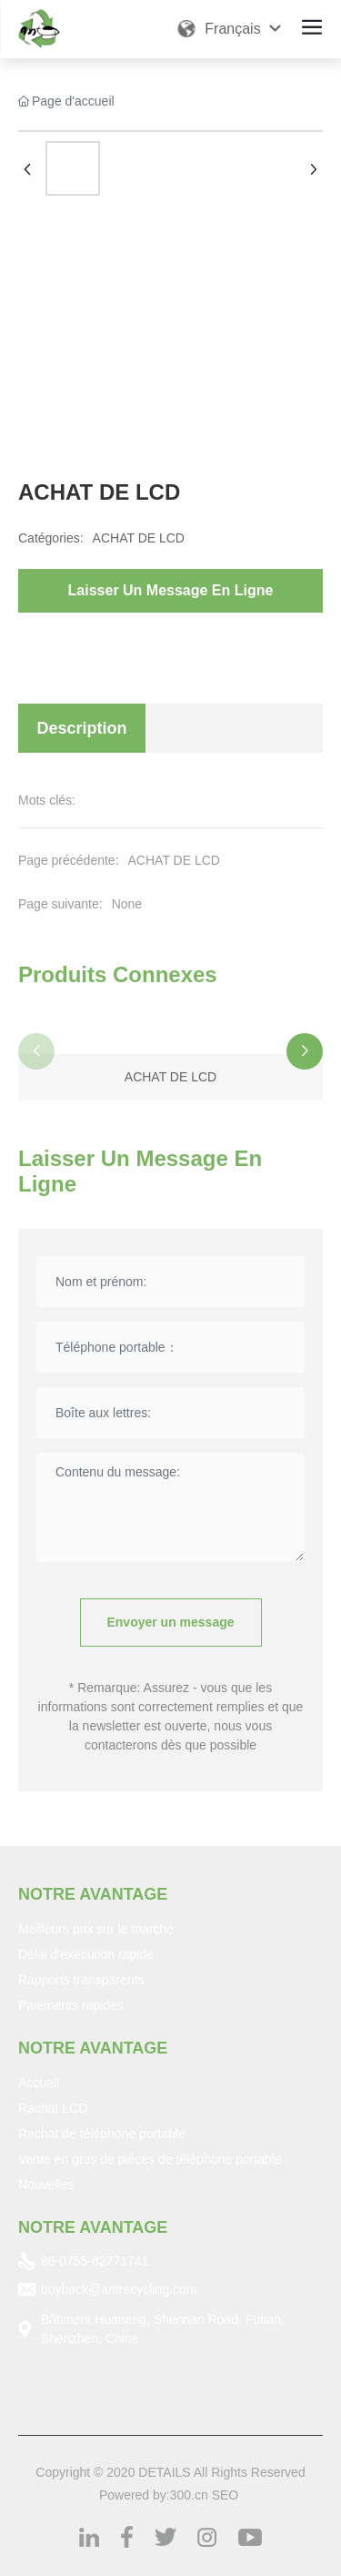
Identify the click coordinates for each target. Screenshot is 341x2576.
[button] (304, 1051)
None (127, 904)
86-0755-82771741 (94, 2261)
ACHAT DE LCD (139, 538)
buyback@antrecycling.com (118, 2289)
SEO (225, 2495)
